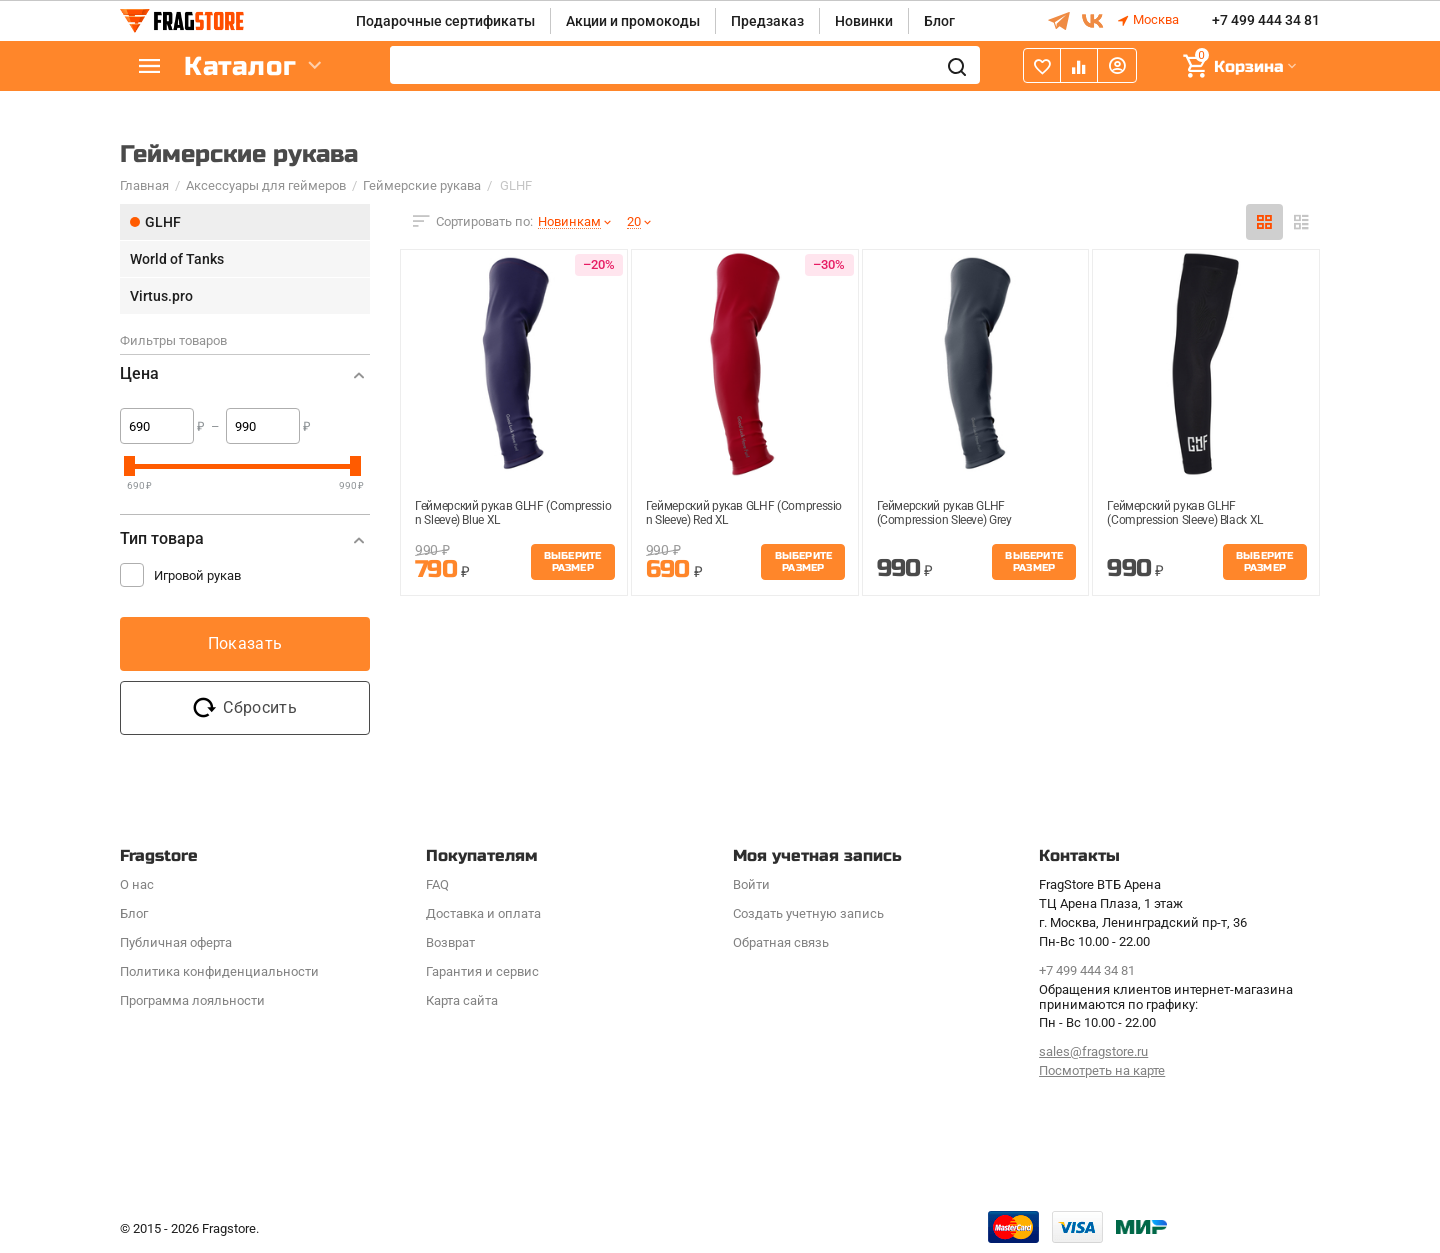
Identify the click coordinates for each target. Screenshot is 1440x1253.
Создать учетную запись (808, 913)
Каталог (240, 66)
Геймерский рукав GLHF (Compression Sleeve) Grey (944, 513)
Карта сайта (462, 1000)
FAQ (437, 884)
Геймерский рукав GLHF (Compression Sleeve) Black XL (1185, 513)
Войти (751, 884)
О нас (137, 884)
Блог (939, 21)
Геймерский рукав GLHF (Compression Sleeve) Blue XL (513, 513)
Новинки (864, 21)
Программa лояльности (192, 1000)
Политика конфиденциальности (219, 971)
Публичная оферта (176, 942)
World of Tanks (177, 259)
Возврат (450, 942)
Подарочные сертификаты (445, 21)
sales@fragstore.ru (1093, 1051)
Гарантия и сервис (482, 971)
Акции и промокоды (633, 21)
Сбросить (245, 708)
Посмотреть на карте (1102, 1070)
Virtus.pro (161, 296)
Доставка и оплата (483, 913)
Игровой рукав (197, 575)
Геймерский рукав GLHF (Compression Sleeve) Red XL (744, 513)
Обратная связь (781, 942)
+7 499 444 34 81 (1266, 21)
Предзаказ (767, 21)
